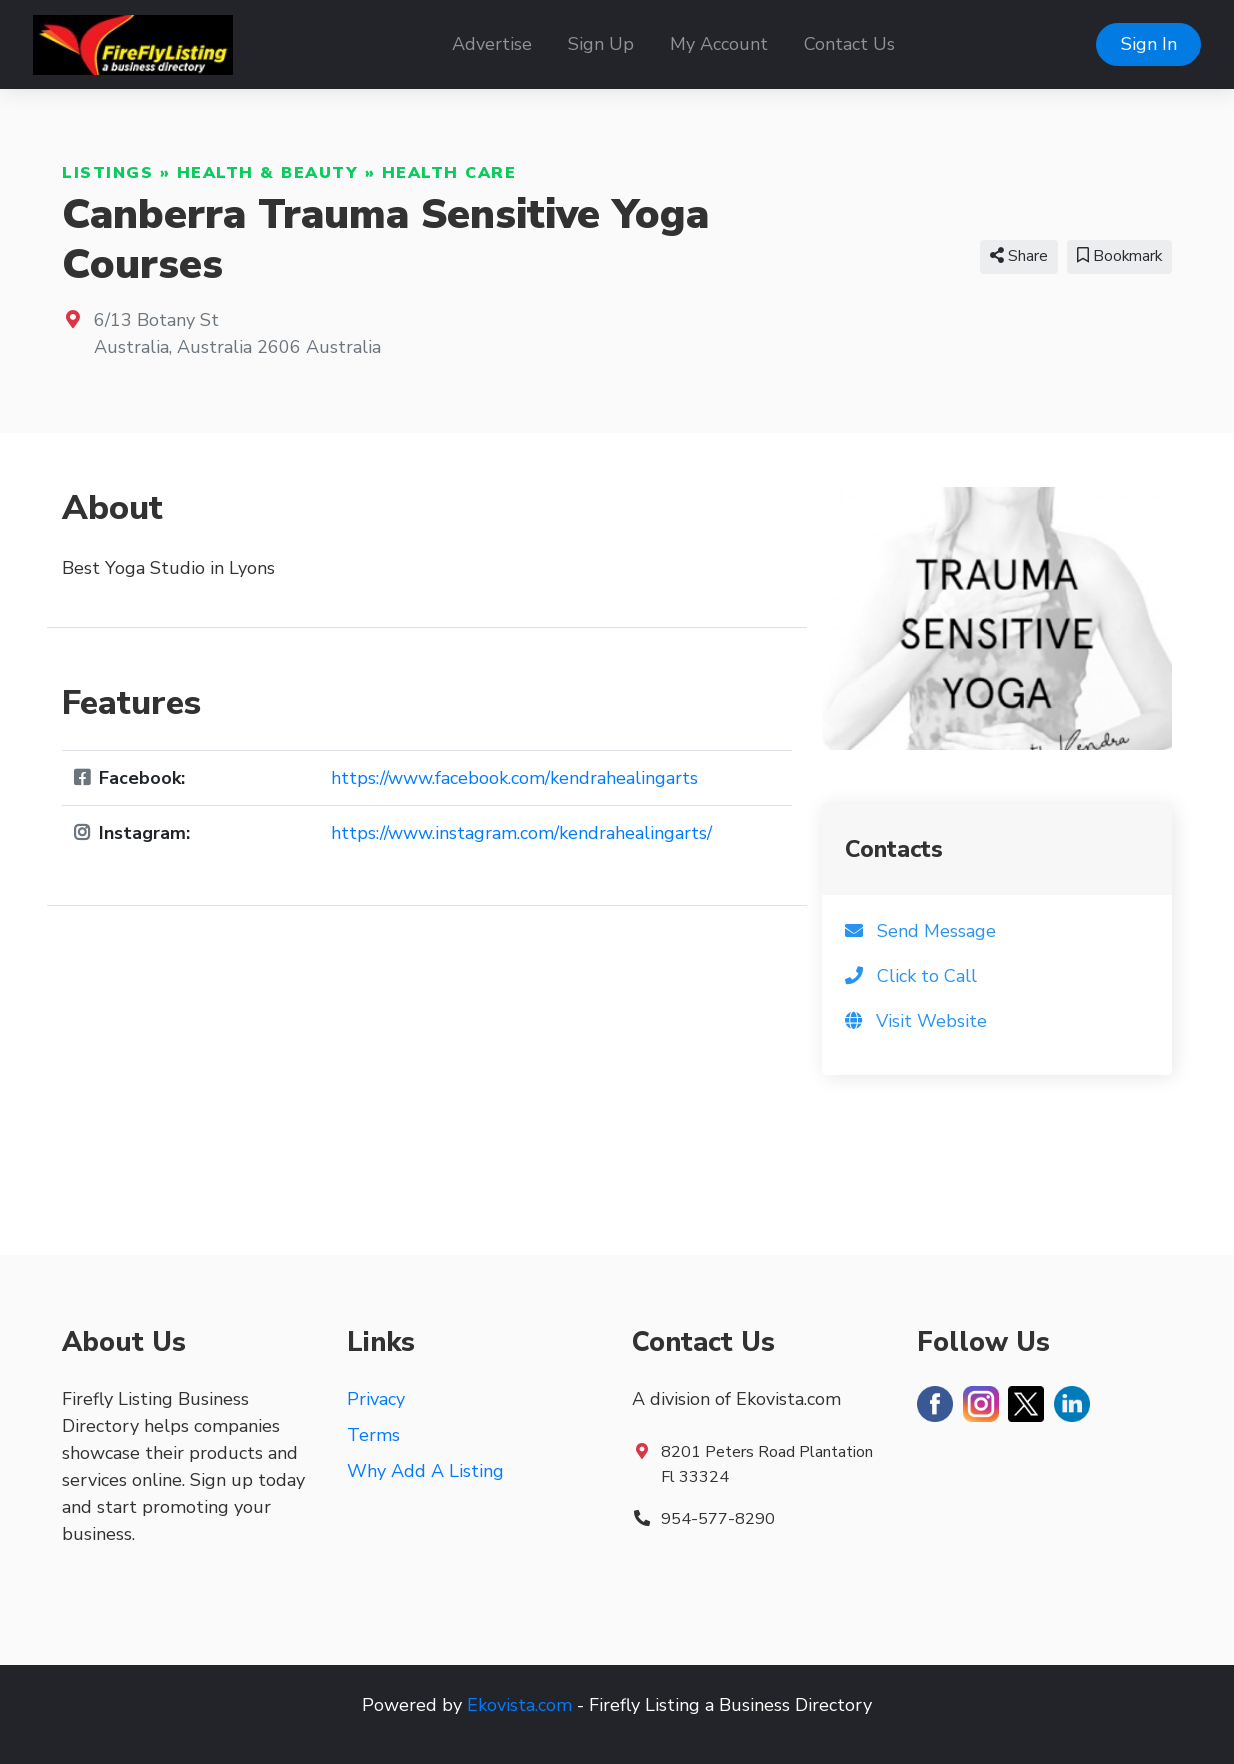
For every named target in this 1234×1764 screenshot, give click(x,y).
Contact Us (849, 44)
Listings (107, 173)
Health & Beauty (268, 173)
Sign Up (601, 44)
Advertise (492, 44)
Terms (373, 1435)
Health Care (449, 173)
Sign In (1149, 44)
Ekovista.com (519, 1705)
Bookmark (1119, 256)
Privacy (376, 1399)
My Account (719, 44)
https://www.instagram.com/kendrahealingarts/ (521, 833)
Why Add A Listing (425, 1471)
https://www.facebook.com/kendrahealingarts (514, 778)
